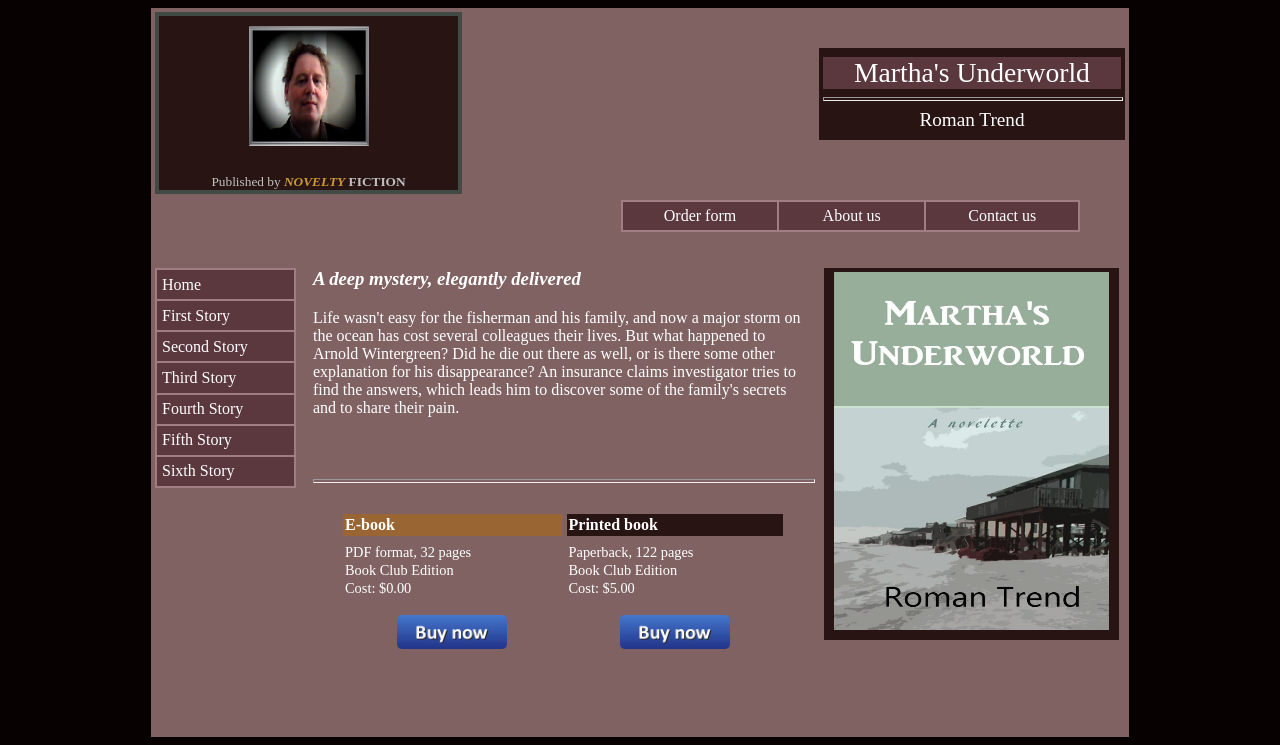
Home (181, 284)
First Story (196, 315)
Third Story (199, 377)
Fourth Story (202, 408)
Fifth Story (197, 439)
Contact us (1002, 215)
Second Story (205, 346)
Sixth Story (198, 470)
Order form (700, 215)
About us (852, 215)
